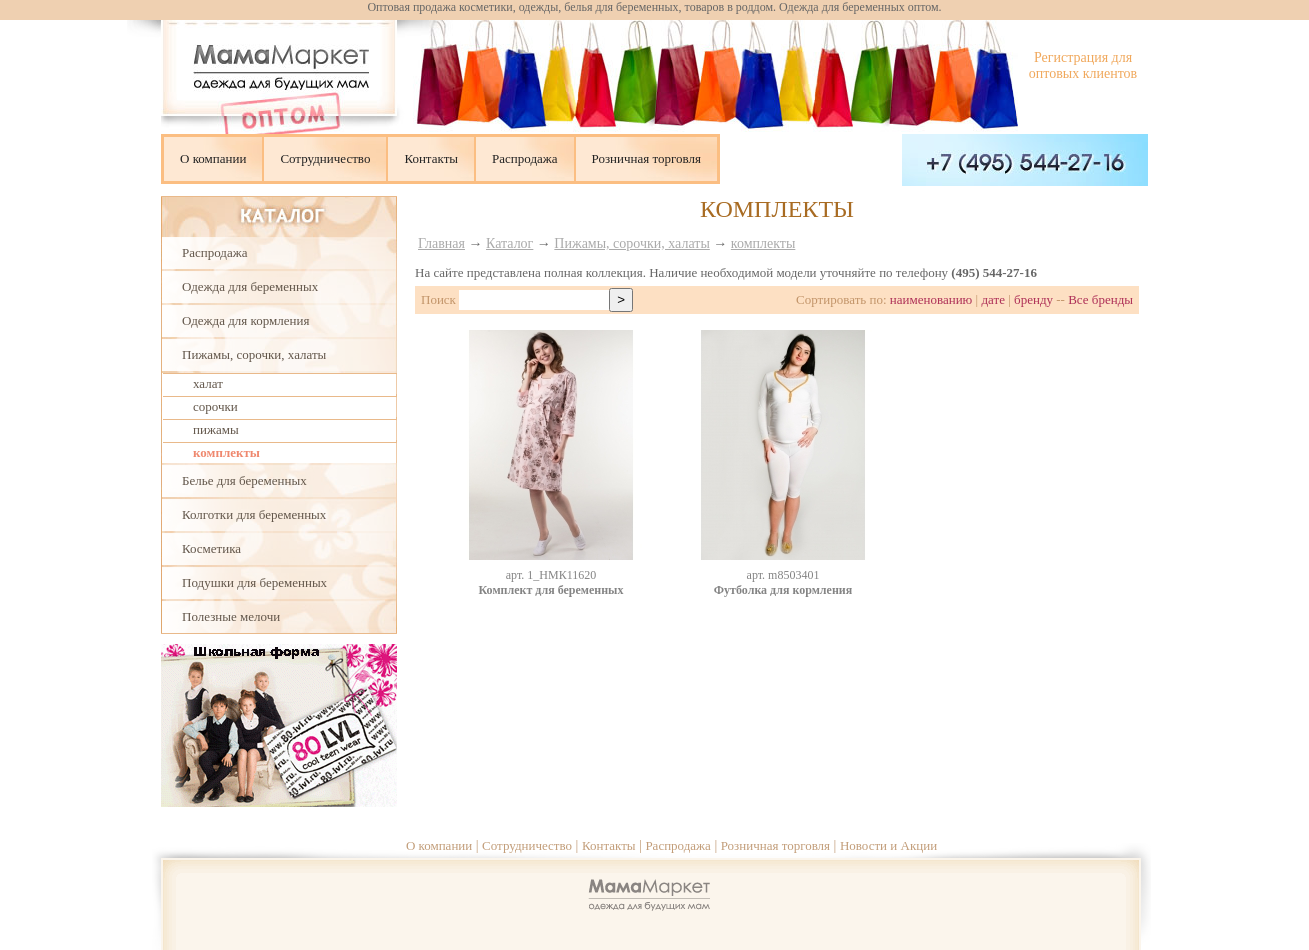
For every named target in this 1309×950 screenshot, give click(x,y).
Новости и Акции (888, 845)
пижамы (216, 429)
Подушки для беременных (254, 582)
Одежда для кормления (245, 320)
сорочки (215, 406)
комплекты (226, 452)
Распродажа (525, 158)
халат (208, 383)
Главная (441, 243)
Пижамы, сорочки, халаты (254, 354)
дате (993, 299)
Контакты (431, 158)
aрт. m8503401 (783, 575)
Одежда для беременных (250, 286)
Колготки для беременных (254, 514)
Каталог (509, 243)
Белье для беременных (244, 480)
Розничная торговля (646, 158)
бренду (1033, 299)
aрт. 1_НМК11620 (551, 575)
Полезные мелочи (231, 616)
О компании (213, 158)
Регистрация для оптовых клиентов (1083, 65)
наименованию (931, 299)
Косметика (211, 548)
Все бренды (1100, 299)
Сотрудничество (325, 158)
